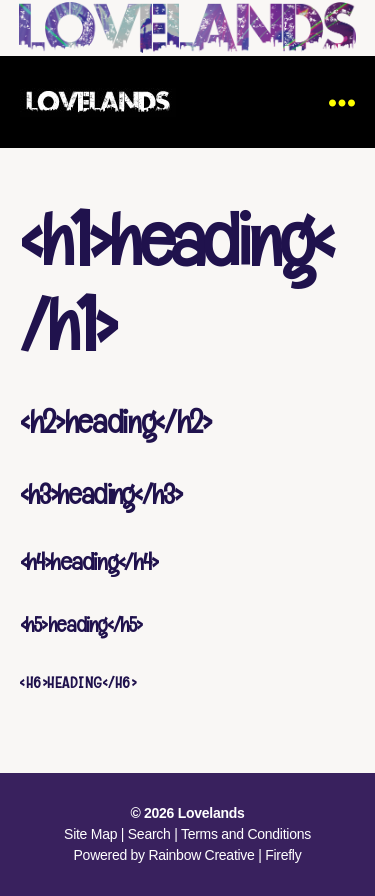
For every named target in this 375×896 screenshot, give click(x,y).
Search (149, 834)
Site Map (90, 834)
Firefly (283, 855)
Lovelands (211, 813)
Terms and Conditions (246, 834)
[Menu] (342, 102)
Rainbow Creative (203, 855)
